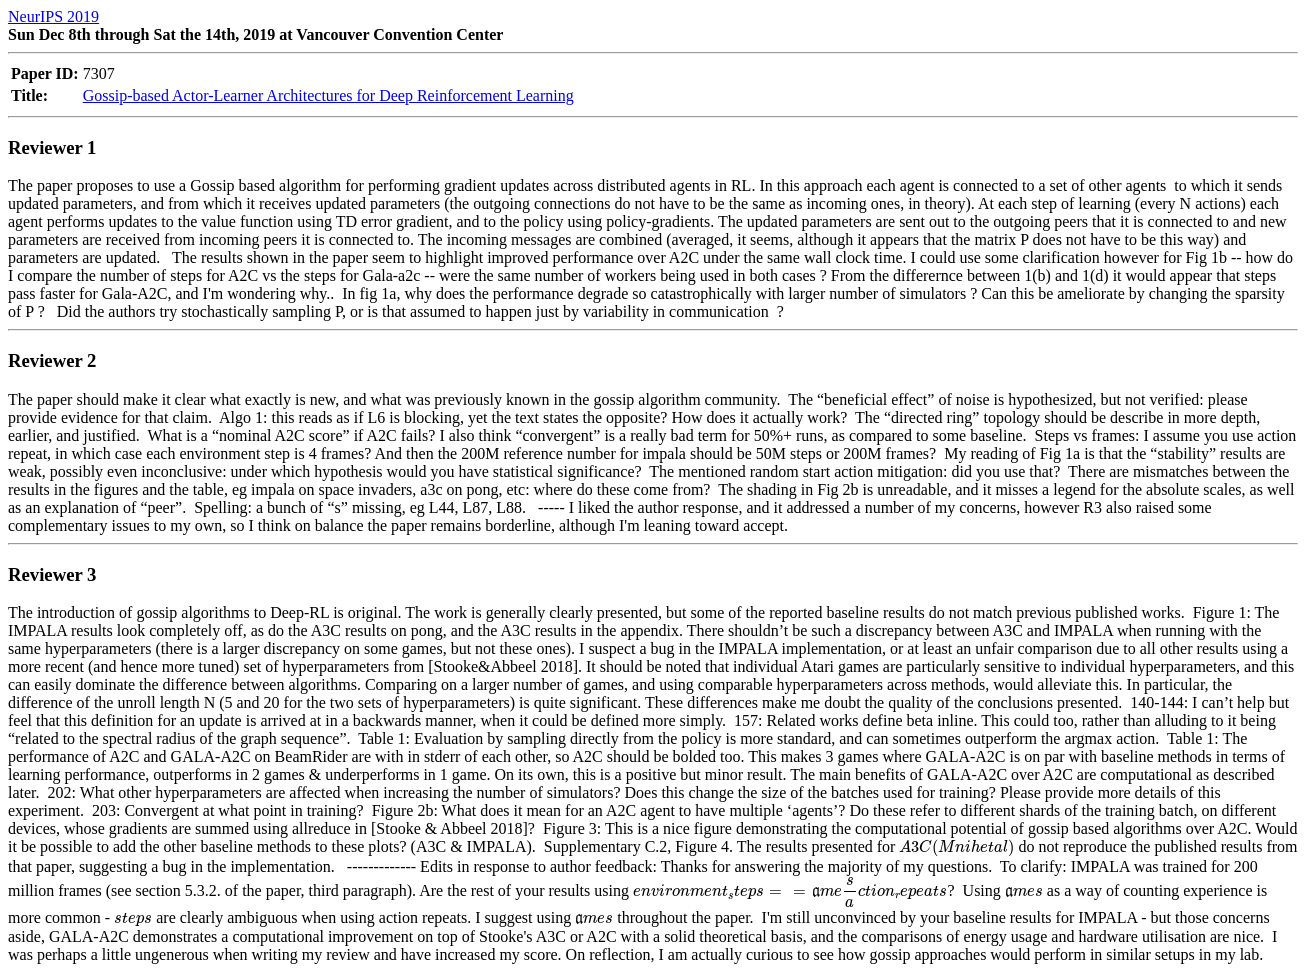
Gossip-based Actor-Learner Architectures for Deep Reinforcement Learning (328, 95)
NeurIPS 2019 (53, 16)
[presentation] (956, 848)
